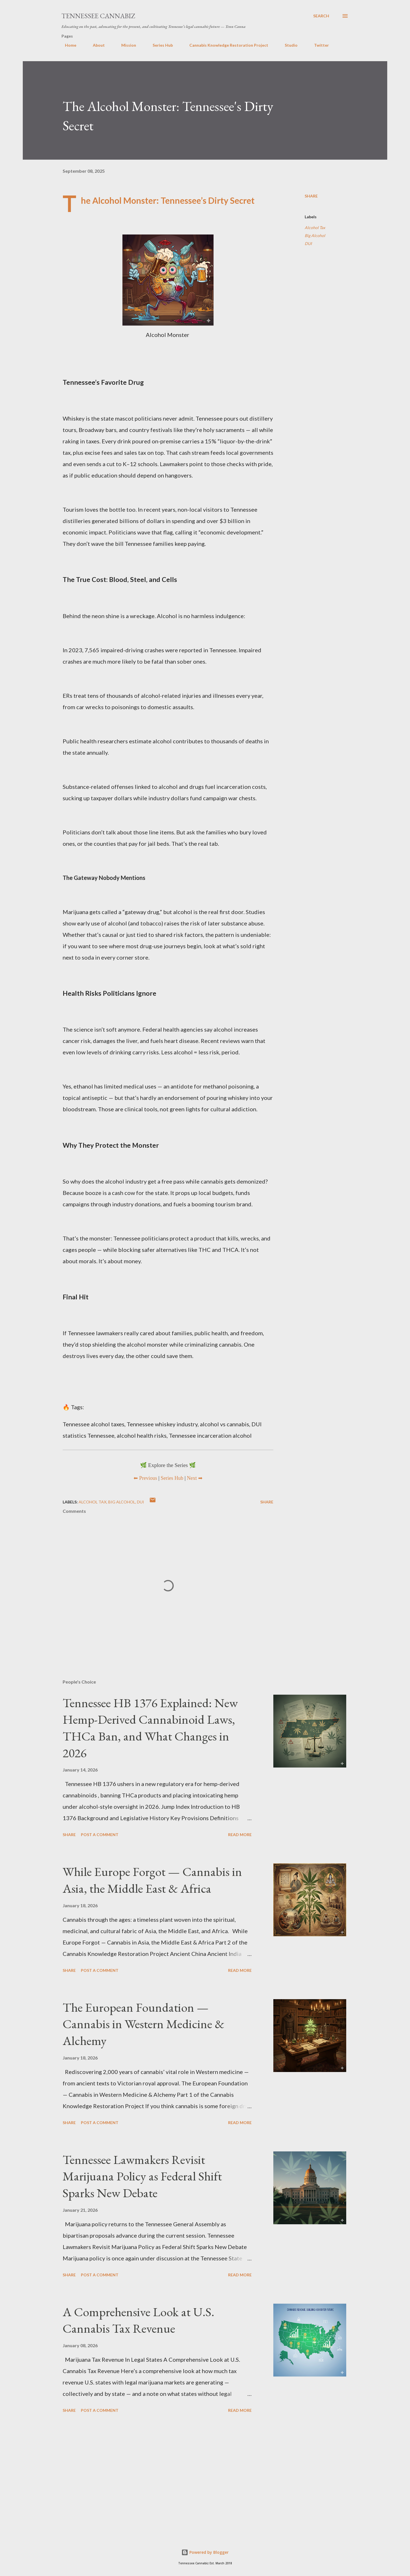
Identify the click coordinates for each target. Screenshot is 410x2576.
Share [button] (311, 196)
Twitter (318, 45)
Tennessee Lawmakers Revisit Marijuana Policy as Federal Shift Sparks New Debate (142, 2176)
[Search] (321, 16)
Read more (240, 1834)
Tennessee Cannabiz (98, 15)
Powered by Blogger (205, 2552)
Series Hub (159, 45)
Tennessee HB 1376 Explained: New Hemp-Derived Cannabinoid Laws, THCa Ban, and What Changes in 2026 (150, 1728)
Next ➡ (194, 1478)
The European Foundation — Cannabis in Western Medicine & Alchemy (143, 2024)
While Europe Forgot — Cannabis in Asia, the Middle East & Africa (152, 1879)
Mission (125, 45)
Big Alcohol (315, 235)
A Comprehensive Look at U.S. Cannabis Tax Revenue (138, 2320)
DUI (308, 243)
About (95, 45)
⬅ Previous (145, 1478)
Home (67, 45)
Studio (287, 45)
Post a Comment (99, 1834)
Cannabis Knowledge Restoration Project (225, 45)
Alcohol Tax (315, 227)
